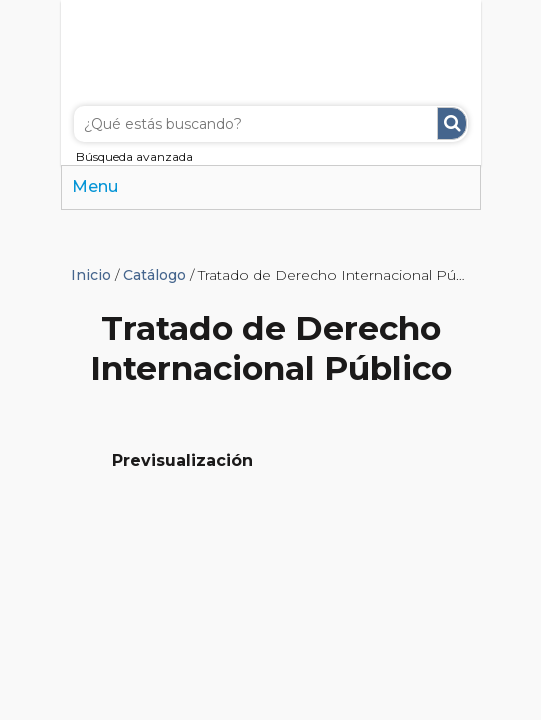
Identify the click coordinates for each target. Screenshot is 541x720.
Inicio (91, 275)
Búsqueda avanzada (134, 156)
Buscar (452, 123)
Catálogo (154, 275)
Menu (95, 186)
